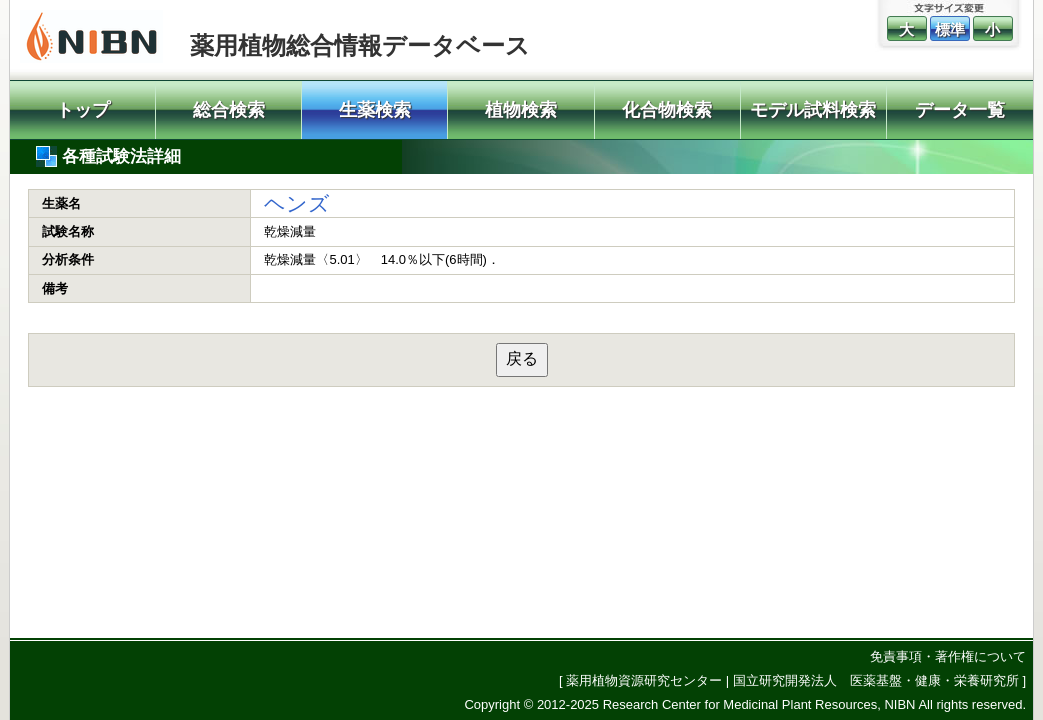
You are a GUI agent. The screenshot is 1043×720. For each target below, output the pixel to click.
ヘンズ (297, 203)
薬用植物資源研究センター (644, 680)
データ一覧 (960, 110)
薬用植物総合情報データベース (360, 45)
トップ (83, 110)
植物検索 (521, 110)
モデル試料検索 (813, 110)
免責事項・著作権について (948, 656)
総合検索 (229, 110)
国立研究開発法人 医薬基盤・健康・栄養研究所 (876, 680)
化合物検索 (667, 110)
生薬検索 (375, 110)
